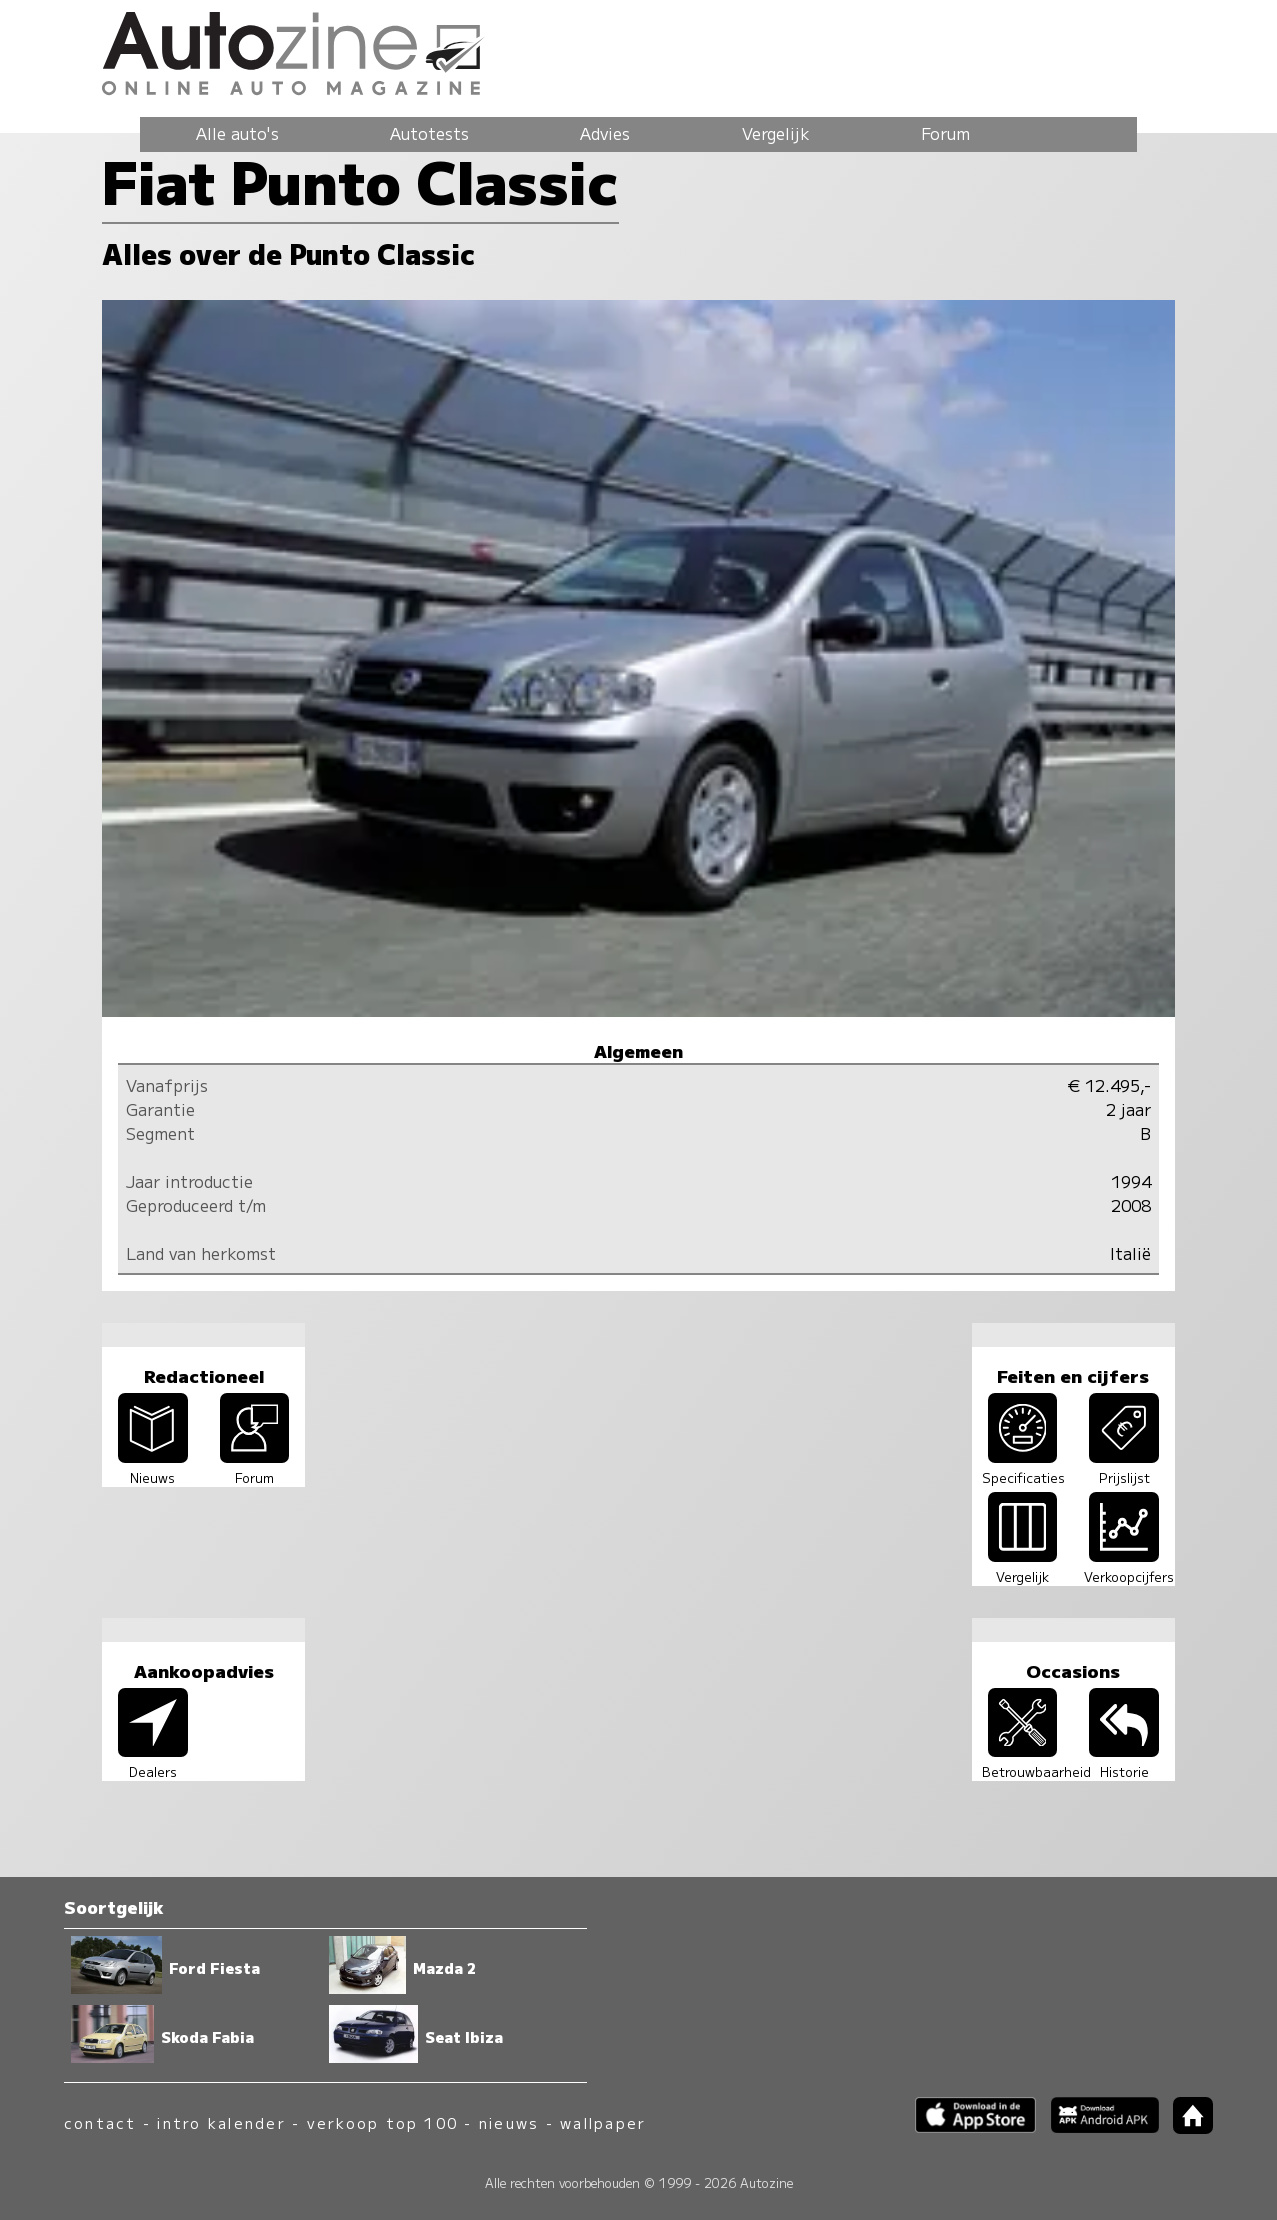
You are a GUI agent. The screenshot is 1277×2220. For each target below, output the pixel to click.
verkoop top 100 (383, 2122)
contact (100, 2122)
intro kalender (221, 2122)
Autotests (429, 133)
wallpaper (603, 2122)
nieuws (509, 2122)
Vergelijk (776, 133)
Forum (945, 133)
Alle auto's (237, 133)
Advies (605, 133)
